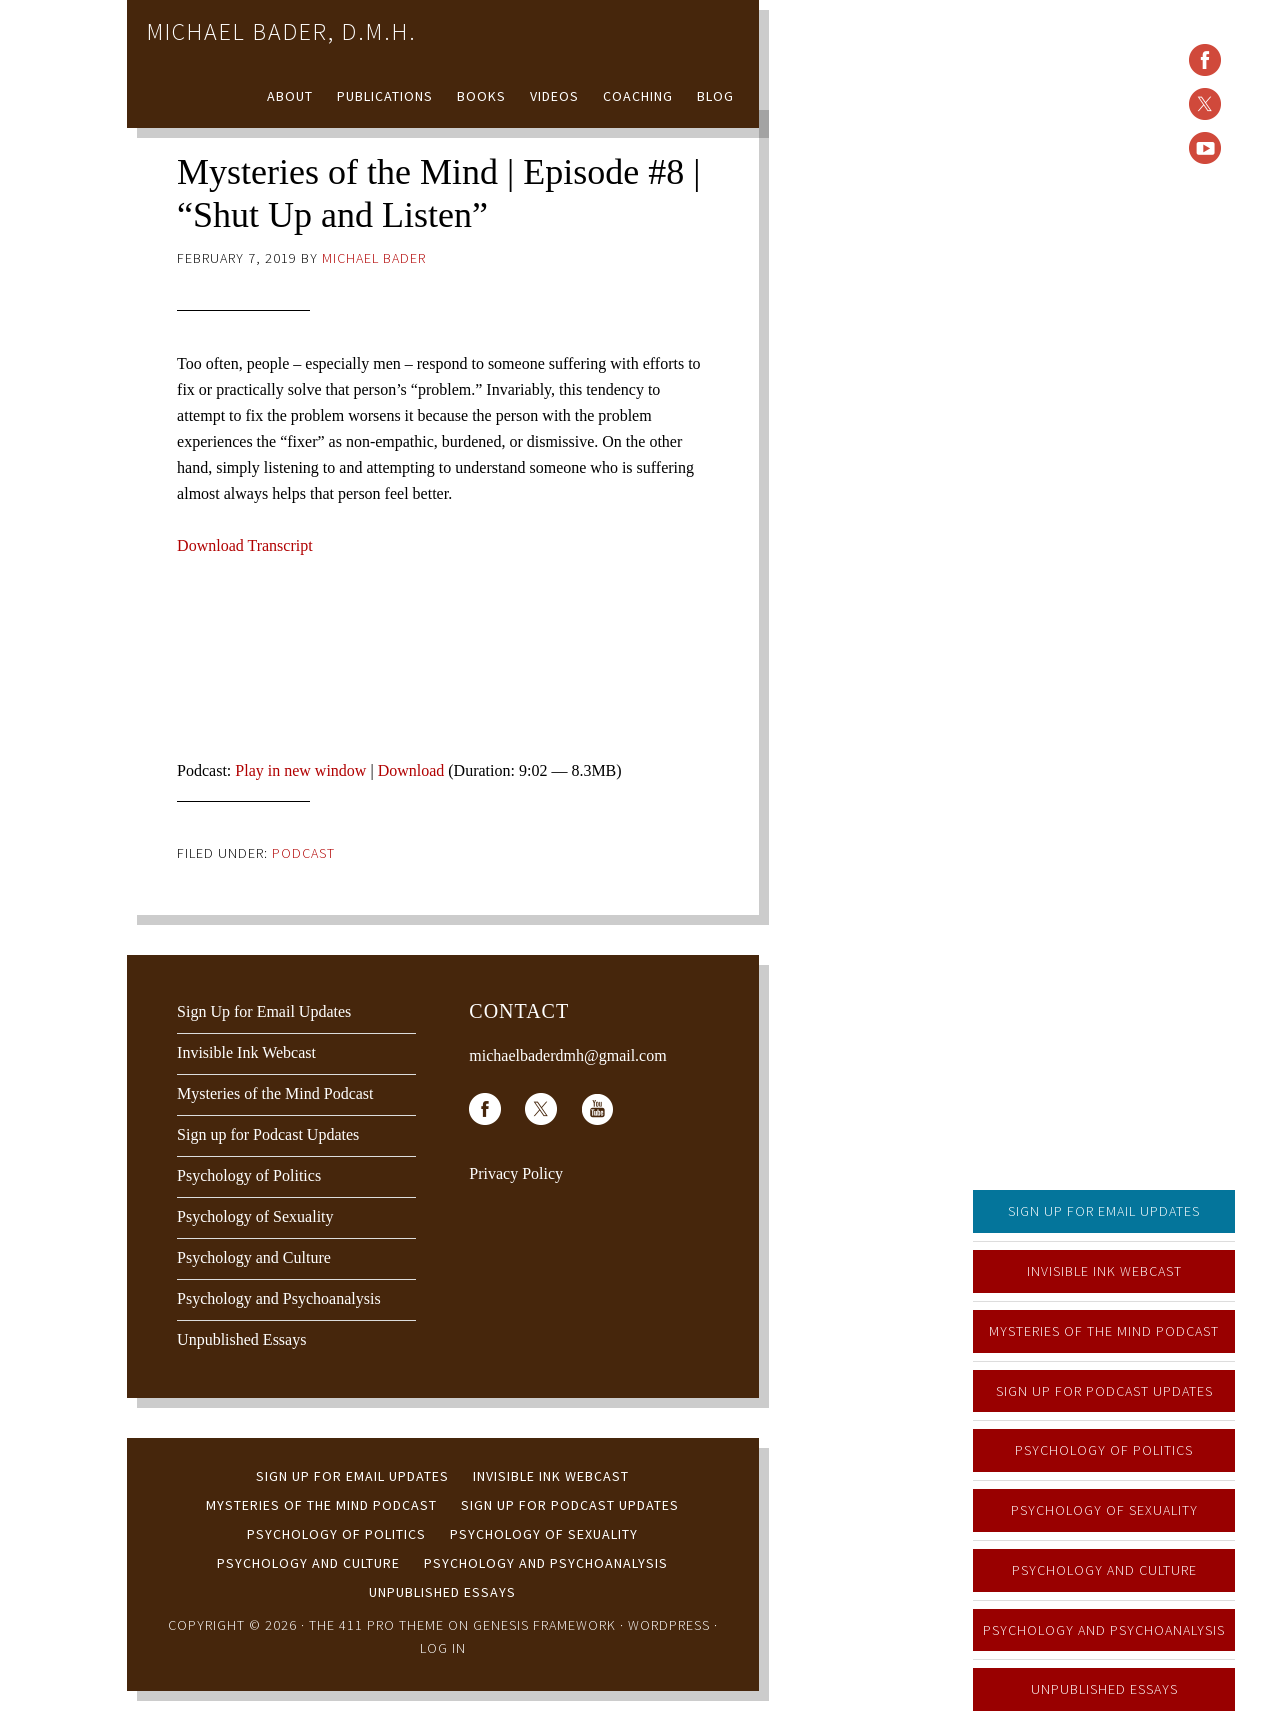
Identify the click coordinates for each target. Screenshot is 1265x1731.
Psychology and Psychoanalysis (1104, 1630)
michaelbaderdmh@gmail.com (567, 1055)
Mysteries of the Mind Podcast (1104, 1331)
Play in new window (300, 770)
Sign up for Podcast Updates (1104, 1391)
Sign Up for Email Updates (1104, 1211)
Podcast (303, 853)
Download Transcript (245, 545)
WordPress (669, 1625)
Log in (443, 1648)
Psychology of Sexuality (1104, 1510)
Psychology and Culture (1104, 1570)
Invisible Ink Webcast (1104, 1271)
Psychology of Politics (1104, 1450)
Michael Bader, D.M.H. (282, 31)
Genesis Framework (544, 1625)
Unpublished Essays (1104, 1689)
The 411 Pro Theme (376, 1625)
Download (411, 770)
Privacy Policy (516, 1173)
